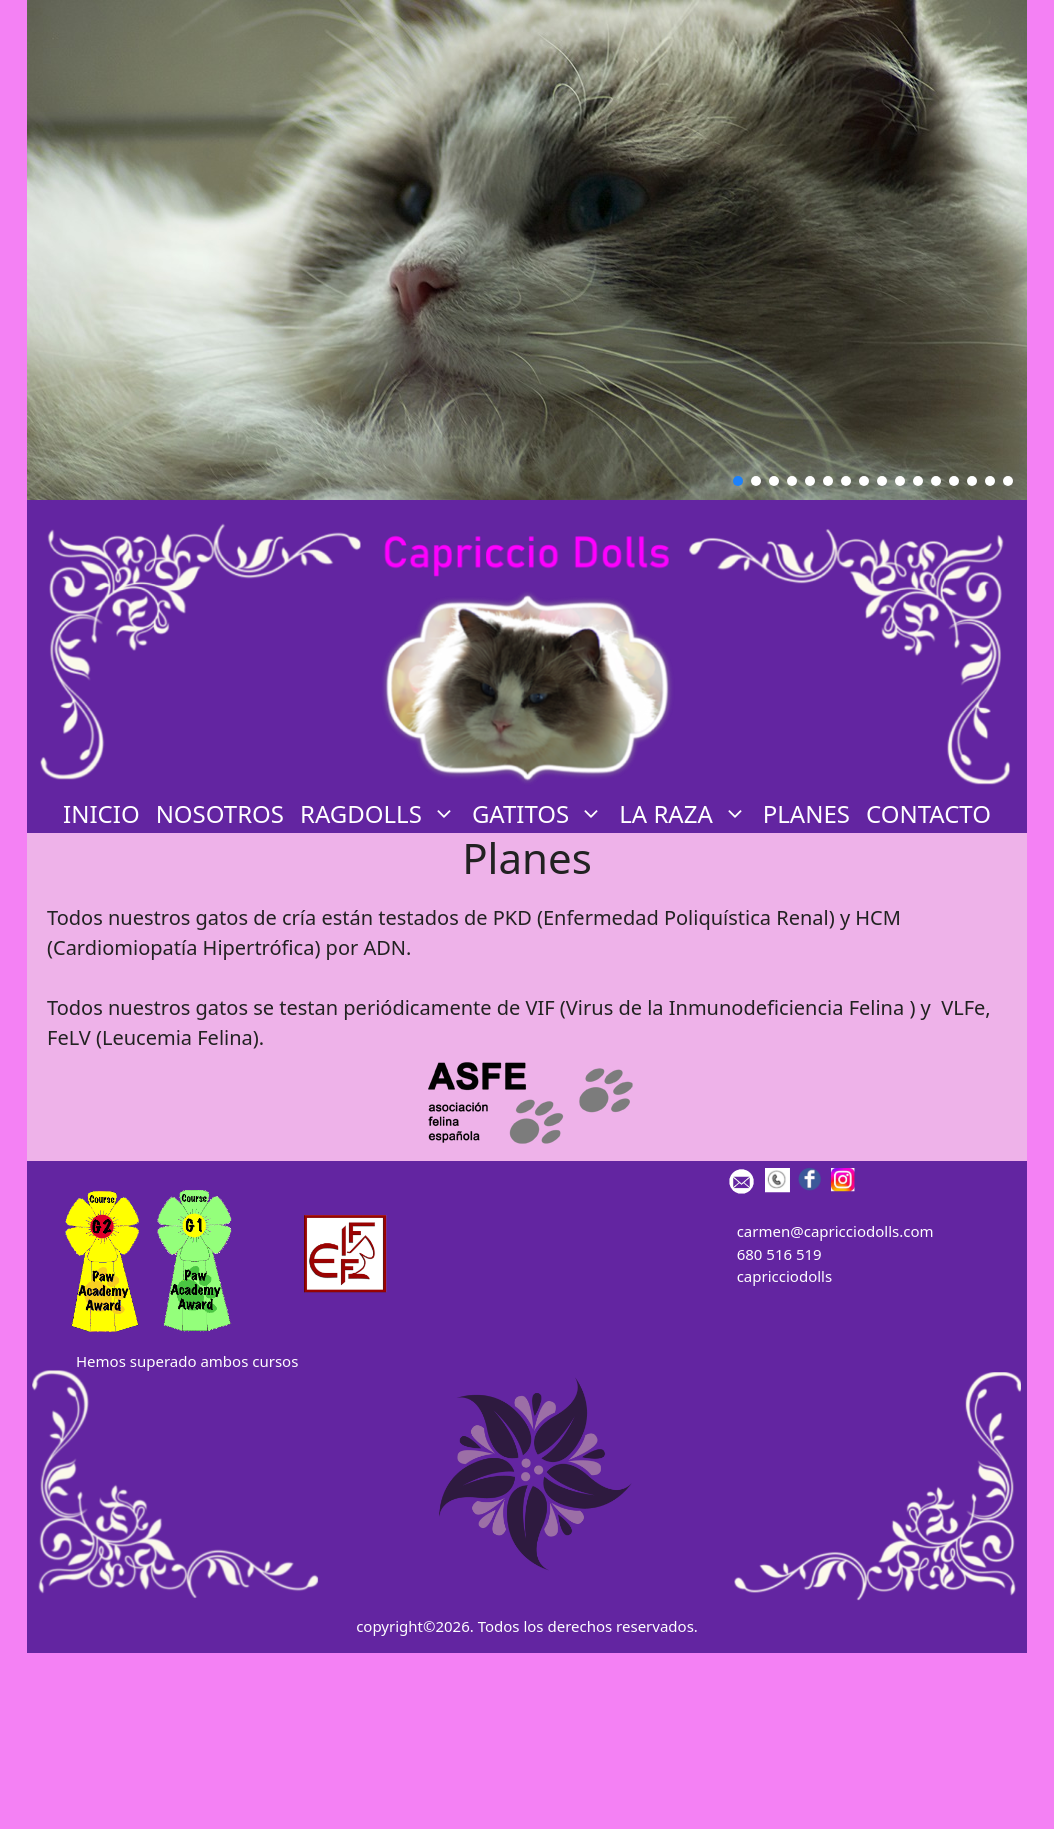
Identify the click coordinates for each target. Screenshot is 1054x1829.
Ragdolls (382, 814)
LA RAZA (686, 814)
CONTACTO (928, 813)
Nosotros (220, 813)
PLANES (806, 813)
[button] (738, 481)
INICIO (101, 813)
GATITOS (541, 814)
